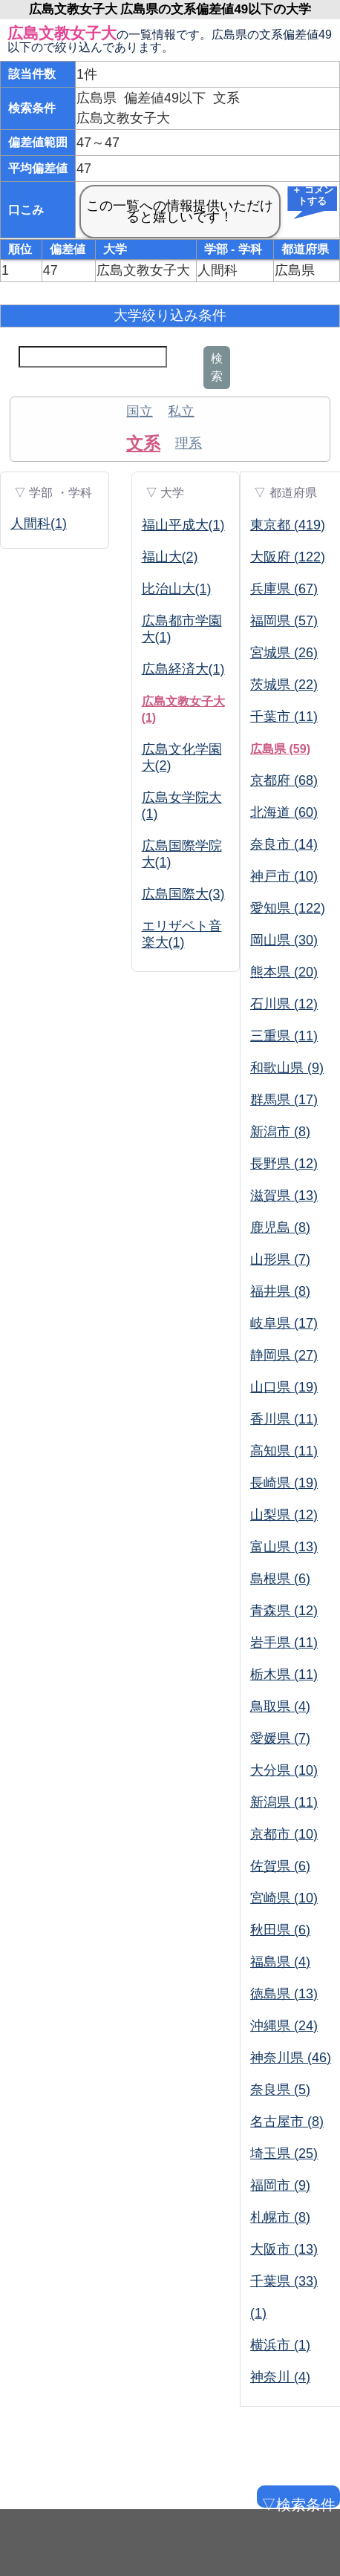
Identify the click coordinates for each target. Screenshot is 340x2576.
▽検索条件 (297, 2502)
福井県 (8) (280, 1291)
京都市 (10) (284, 1834)
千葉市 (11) (284, 716)
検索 (217, 367)
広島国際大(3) (183, 894)
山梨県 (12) (284, 1514)
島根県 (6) (280, 1578)
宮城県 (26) (284, 652)
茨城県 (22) (284, 684)
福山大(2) (170, 557)
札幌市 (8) (280, 2217)
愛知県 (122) (287, 908)
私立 (181, 411)
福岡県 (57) (284, 620)
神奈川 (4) (280, 2377)
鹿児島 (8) (280, 1227)
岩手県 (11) (284, 1642)
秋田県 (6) (280, 1930)
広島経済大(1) (183, 669)
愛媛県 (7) (280, 1738)
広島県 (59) (280, 749)
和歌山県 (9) (287, 1067)
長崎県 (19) (284, 1483)
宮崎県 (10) (284, 1898)
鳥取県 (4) (280, 1706)
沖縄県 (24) (284, 2025)
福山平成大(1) (183, 525)
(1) (258, 2313)
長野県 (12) (284, 1163)
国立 (139, 411)
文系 (143, 443)
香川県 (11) (284, 1419)
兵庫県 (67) (284, 588)
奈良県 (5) (280, 2089)
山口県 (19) (284, 1387)
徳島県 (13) (284, 1993)
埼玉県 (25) (284, 2153)
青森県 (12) (284, 1610)
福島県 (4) (280, 1961)
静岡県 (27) (284, 1355)
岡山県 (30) (284, 940)
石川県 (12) (284, 1004)
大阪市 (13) (284, 2249)
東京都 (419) (287, 525)
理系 (188, 443)
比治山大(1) (177, 588)
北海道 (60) (284, 812)
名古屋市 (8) (287, 2121)
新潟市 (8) (280, 1131)
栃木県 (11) (284, 1674)
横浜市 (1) (280, 2345)
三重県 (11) (284, 1035)
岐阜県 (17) (284, 1323)
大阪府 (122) (287, 557)
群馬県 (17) (284, 1099)
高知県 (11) (284, 1451)
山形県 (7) (280, 1259)
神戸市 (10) (284, 876)
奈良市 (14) (284, 844)
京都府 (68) (284, 780)
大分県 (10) (284, 1770)
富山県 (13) (284, 1546)
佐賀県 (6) (280, 1866)
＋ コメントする (312, 196)
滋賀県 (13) (284, 1195)
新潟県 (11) (284, 1802)
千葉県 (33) (284, 2281)
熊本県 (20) (284, 972)
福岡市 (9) (280, 2185)
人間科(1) (38, 523)
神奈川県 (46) (290, 2057)
